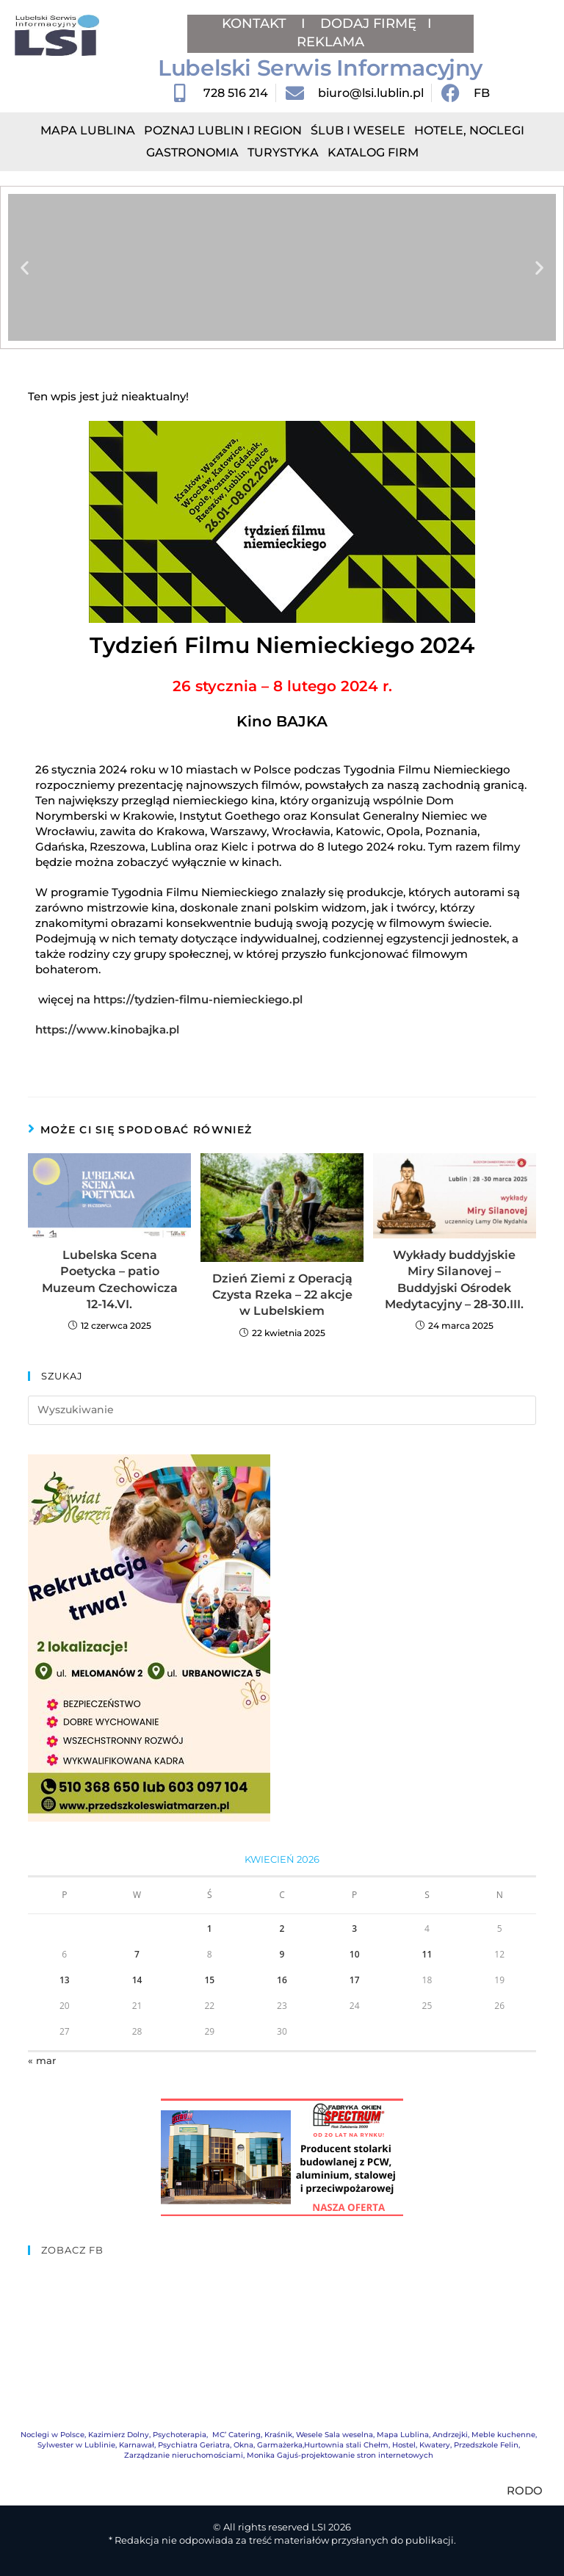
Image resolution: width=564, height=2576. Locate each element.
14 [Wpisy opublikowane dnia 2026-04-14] (137, 1980)
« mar (42, 2060)
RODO (525, 2490)
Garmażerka (280, 2445)
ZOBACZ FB (72, 2250)
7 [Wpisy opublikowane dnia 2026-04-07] (137, 1954)
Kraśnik (278, 2434)
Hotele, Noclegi (469, 130)
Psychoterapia (179, 2434)
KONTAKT (256, 23)
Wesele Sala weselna (334, 2434)
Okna (243, 2445)
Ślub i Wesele (358, 130)
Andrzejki (450, 2434)
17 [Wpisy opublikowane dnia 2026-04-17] (355, 1980)
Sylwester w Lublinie (76, 2445)
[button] (24, 268)
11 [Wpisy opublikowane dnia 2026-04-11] (427, 1954)
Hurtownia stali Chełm (346, 2445)
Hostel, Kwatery (421, 2445)
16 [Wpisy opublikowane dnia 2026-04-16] (282, 1980)
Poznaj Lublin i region (223, 130)
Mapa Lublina (87, 130)
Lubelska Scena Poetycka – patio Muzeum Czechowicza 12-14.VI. (110, 1279)
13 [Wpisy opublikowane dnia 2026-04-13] (64, 1980)
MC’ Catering (236, 2434)
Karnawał (136, 2445)
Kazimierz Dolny (118, 2434)
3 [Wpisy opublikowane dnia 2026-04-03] (354, 1928)
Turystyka (283, 152)
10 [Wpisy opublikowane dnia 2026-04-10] (355, 1954)
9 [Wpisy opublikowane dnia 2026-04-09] (282, 1954)
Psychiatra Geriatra (194, 2445)
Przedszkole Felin (486, 2445)
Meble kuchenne (503, 2434)
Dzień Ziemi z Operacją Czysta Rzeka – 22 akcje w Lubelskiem (282, 1294)
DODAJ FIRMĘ (368, 23)
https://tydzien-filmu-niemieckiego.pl (198, 999)
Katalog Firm (373, 152)
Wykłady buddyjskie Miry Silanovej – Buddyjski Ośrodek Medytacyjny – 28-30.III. (454, 1279)
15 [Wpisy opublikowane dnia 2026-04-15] (209, 1980)
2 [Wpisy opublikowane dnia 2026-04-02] (282, 1928)
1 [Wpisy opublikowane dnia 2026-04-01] (209, 1928)
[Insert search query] (281, 1410)
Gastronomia (192, 152)
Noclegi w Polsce (52, 2434)
